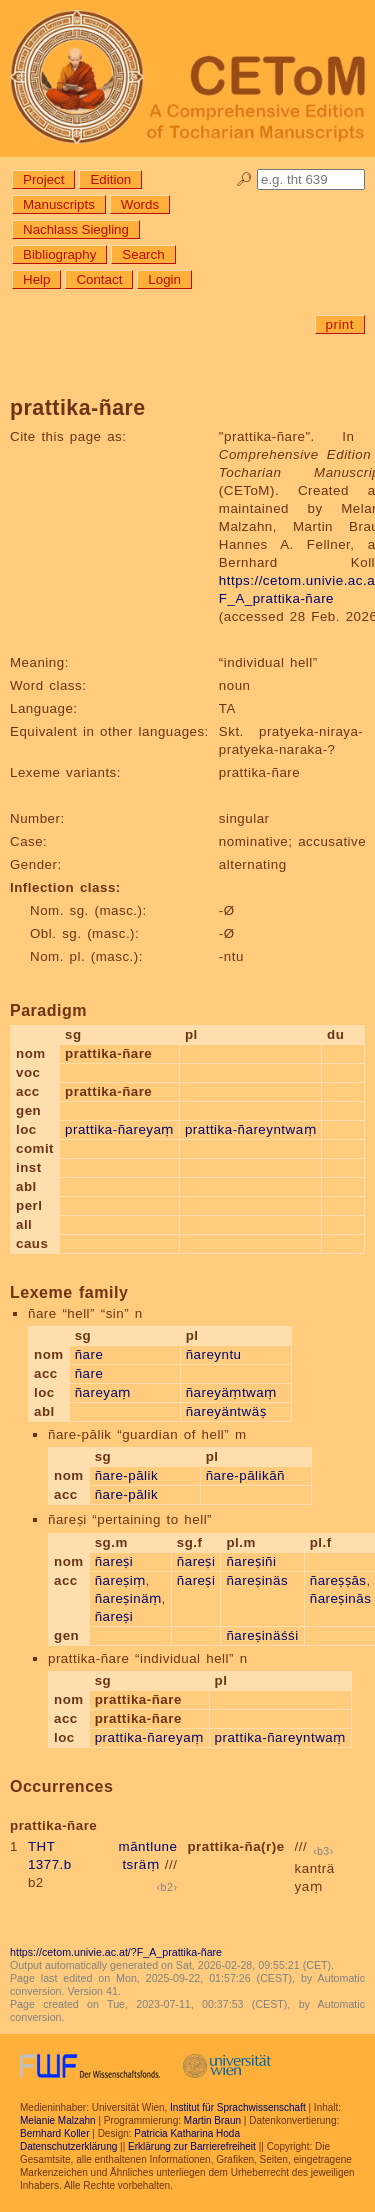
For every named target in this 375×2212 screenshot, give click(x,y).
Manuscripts (59, 204)
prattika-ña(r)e (235, 1846)
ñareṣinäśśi (262, 1635)
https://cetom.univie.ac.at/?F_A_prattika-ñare (116, 1952)
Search (143, 254)
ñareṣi (114, 1561)
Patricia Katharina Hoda (187, 2133)
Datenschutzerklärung (68, 2146)
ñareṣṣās (338, 1580)
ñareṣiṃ (120, 1580)
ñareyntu (214, 1354)
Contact (99, 279)
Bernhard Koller (54, 2133)
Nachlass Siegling (76, 229)
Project (43, 179)
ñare (89, 1354)
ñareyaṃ (103, 1392)
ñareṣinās (341, 1598)
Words (140, 204)
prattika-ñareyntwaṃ (250, 1129)
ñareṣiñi (251, 1561)
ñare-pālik (127, 1475)
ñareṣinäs (257, 1580)
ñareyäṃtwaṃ (231, 1392)
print (340, 324)
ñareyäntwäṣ (226, 1411)
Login (164, 279)
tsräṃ (140, 1864)
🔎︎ (244, 179)
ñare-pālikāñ (245, 1475)
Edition (110, 179)
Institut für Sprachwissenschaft (238, 2107)
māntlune (148, 1846)
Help (36, 279)
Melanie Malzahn (58, 2120)
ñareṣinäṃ (128, 1598)
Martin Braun (212, 2120)
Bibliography (59, 254)
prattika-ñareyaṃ (119, 1129)
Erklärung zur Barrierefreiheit (192, 2146)
